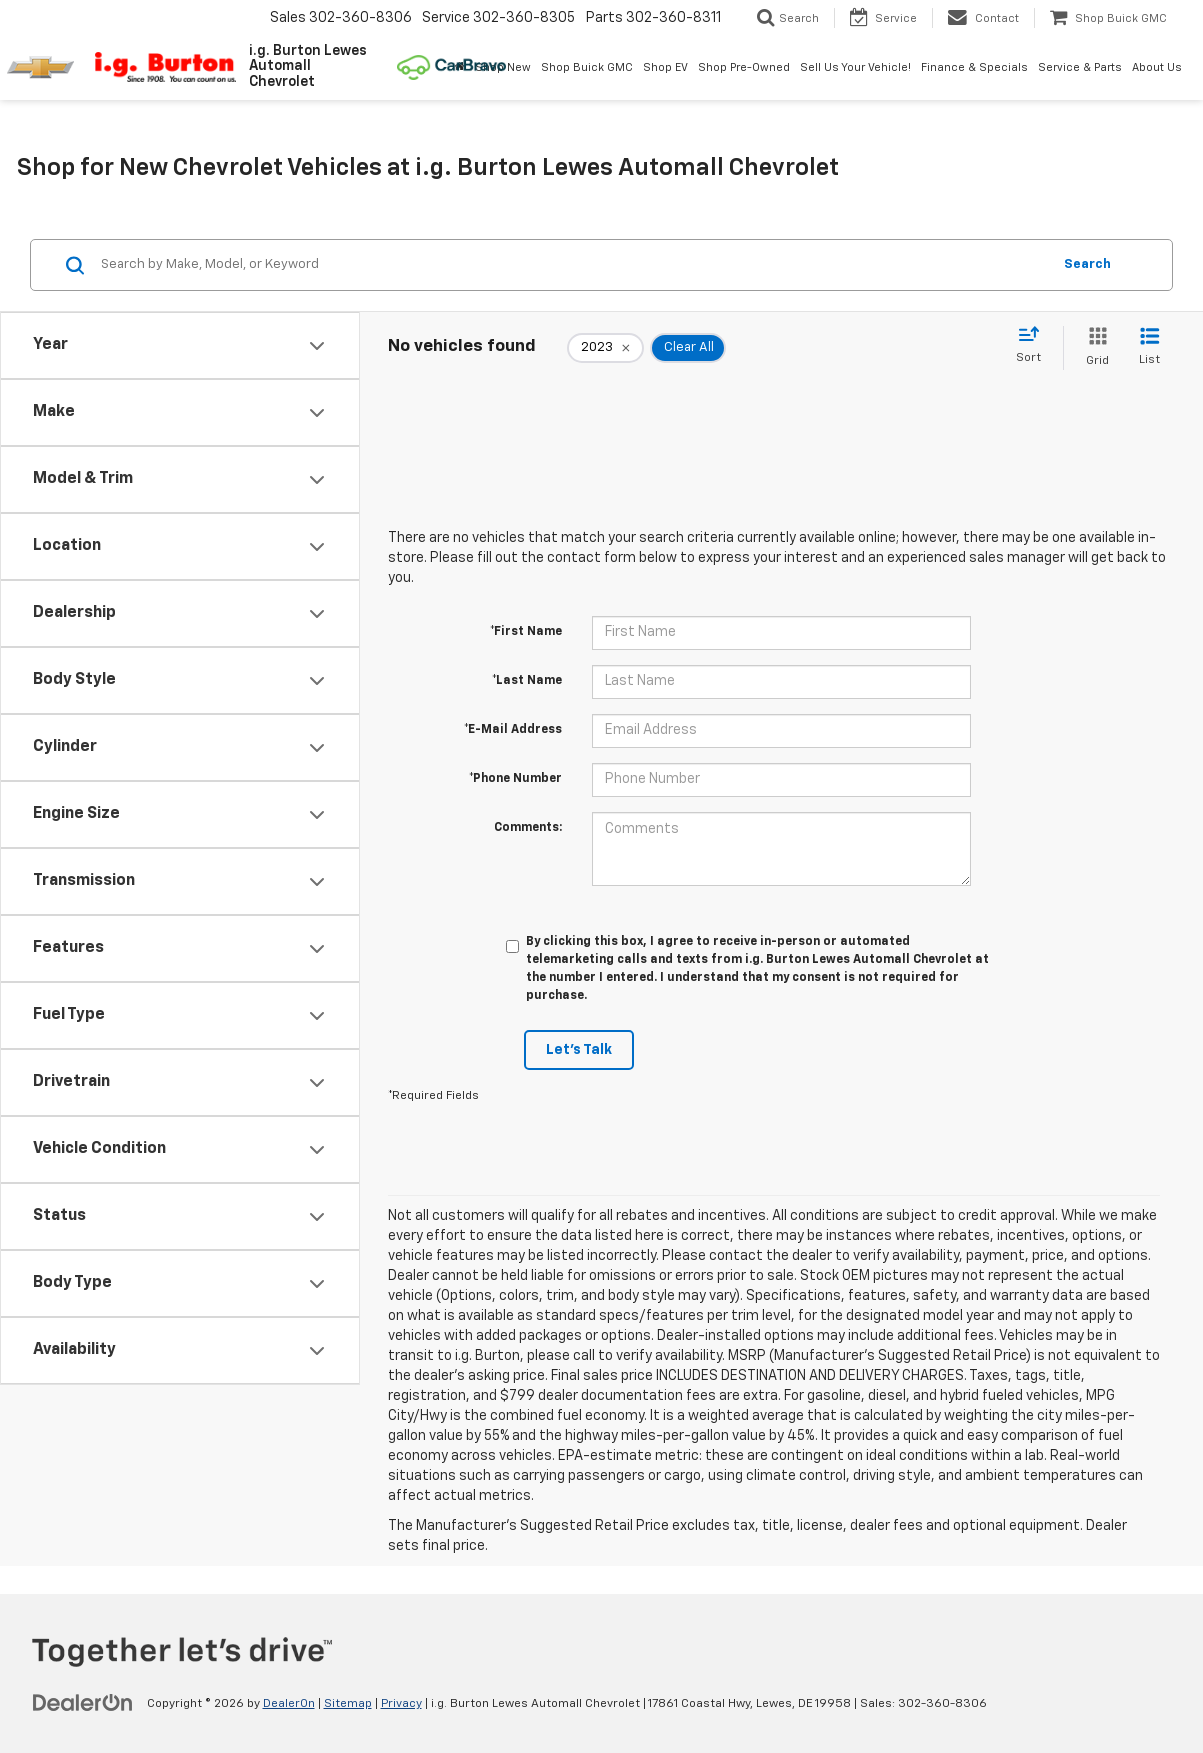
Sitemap (348, 1704)
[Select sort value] (1034, 346)
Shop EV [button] (665, 67)
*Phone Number (515, 779)
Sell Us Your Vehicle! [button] (855, 67)
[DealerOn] (83, 1703)
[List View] (1149, 347)
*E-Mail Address (513, 730)
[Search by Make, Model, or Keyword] (573, 265)
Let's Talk (579, 1050)
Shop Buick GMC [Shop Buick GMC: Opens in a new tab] (587, 67)
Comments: (528, 828)
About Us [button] (1157, 67)
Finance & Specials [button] (974, 67)
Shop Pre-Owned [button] (744, 67)
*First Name (526, 632)
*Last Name (527, 681)
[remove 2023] (605, 348)
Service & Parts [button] (1080, 67)
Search (1087, 264)
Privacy (401, 1704)
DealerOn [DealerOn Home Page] (289, 1704)
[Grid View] (1093, 347)
